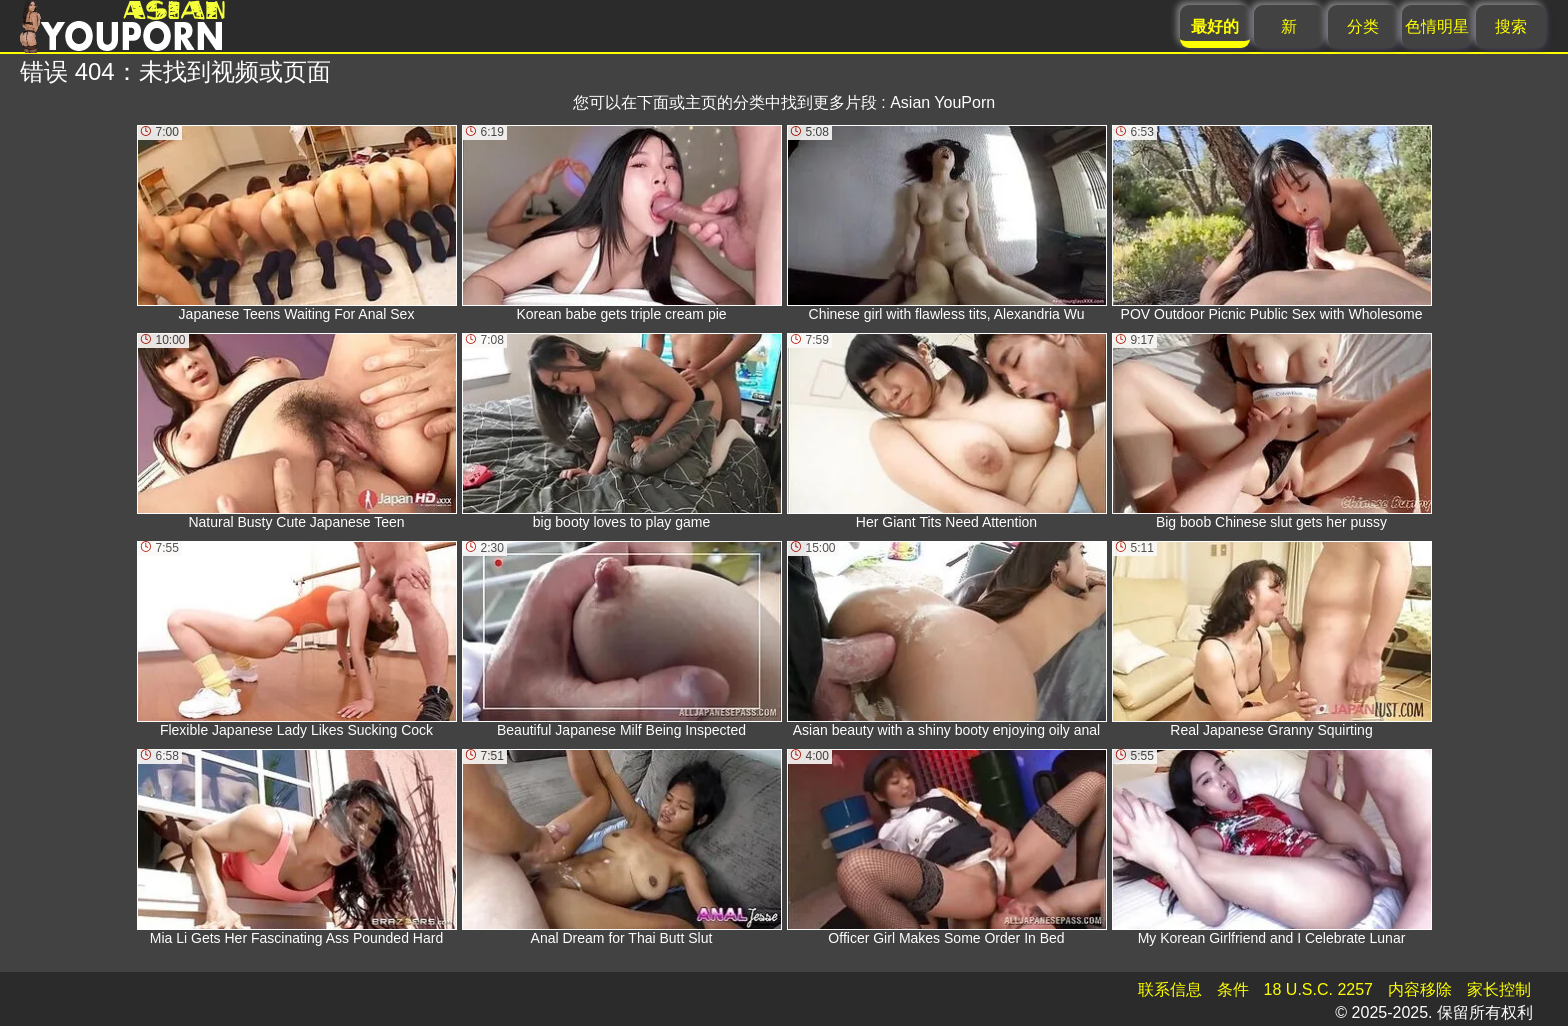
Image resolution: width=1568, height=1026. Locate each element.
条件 (1233, 989)
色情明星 (1437, 26)
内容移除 (1420, 989)
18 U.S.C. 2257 (1318, 989)
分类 (1363, 26)
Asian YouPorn (942, 102)
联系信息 (1170, 989)
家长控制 (1499, 989)
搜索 (1511, 26)
